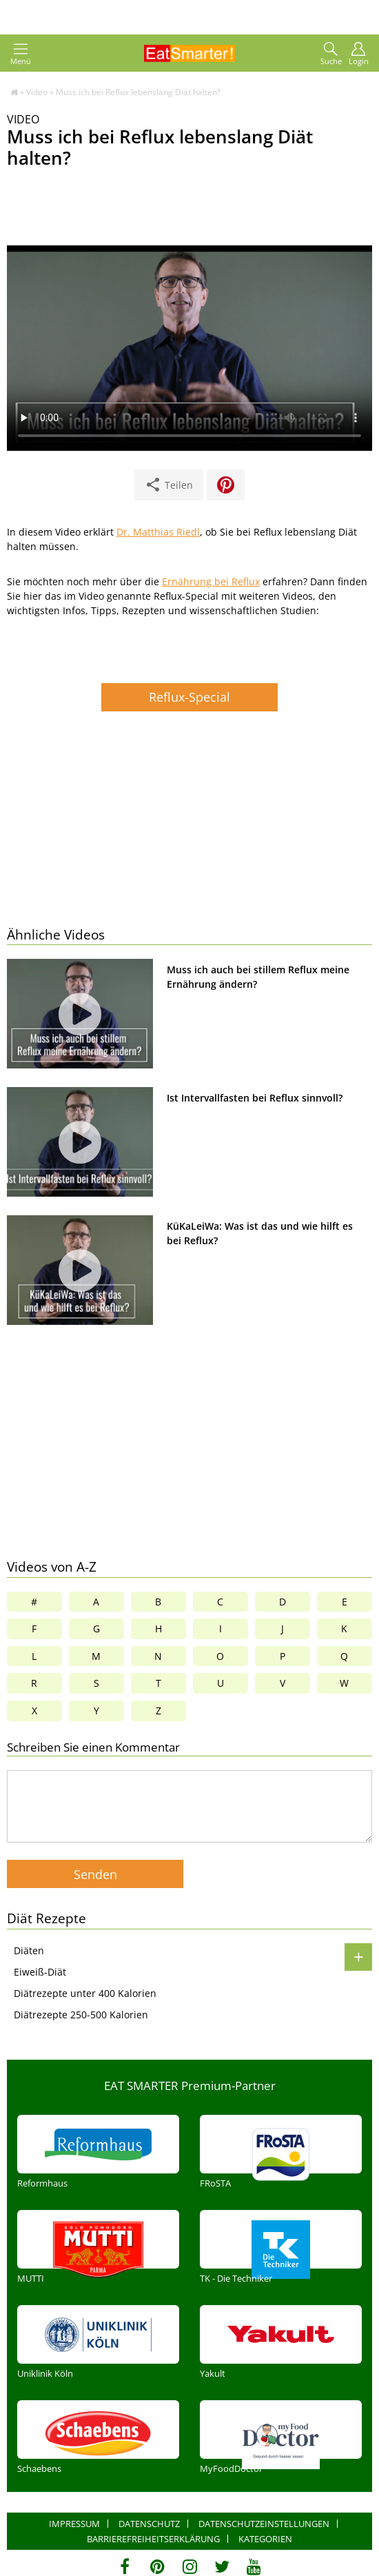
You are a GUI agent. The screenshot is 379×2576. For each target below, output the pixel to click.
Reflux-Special (189, 697)
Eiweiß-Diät (40, 1971)
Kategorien (265, 2539)
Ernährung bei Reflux (211, 581)
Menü (20, 54)
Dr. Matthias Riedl (158, 531)
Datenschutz (149, 2523)
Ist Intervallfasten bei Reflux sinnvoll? (254, 1097)
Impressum (74, 2523)
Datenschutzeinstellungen (263, 2523)
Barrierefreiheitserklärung (153, 2539)
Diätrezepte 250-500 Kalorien (81, 2014)
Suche (331, 54)
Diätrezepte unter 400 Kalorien (85, 1993)
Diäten (29, 1950)
